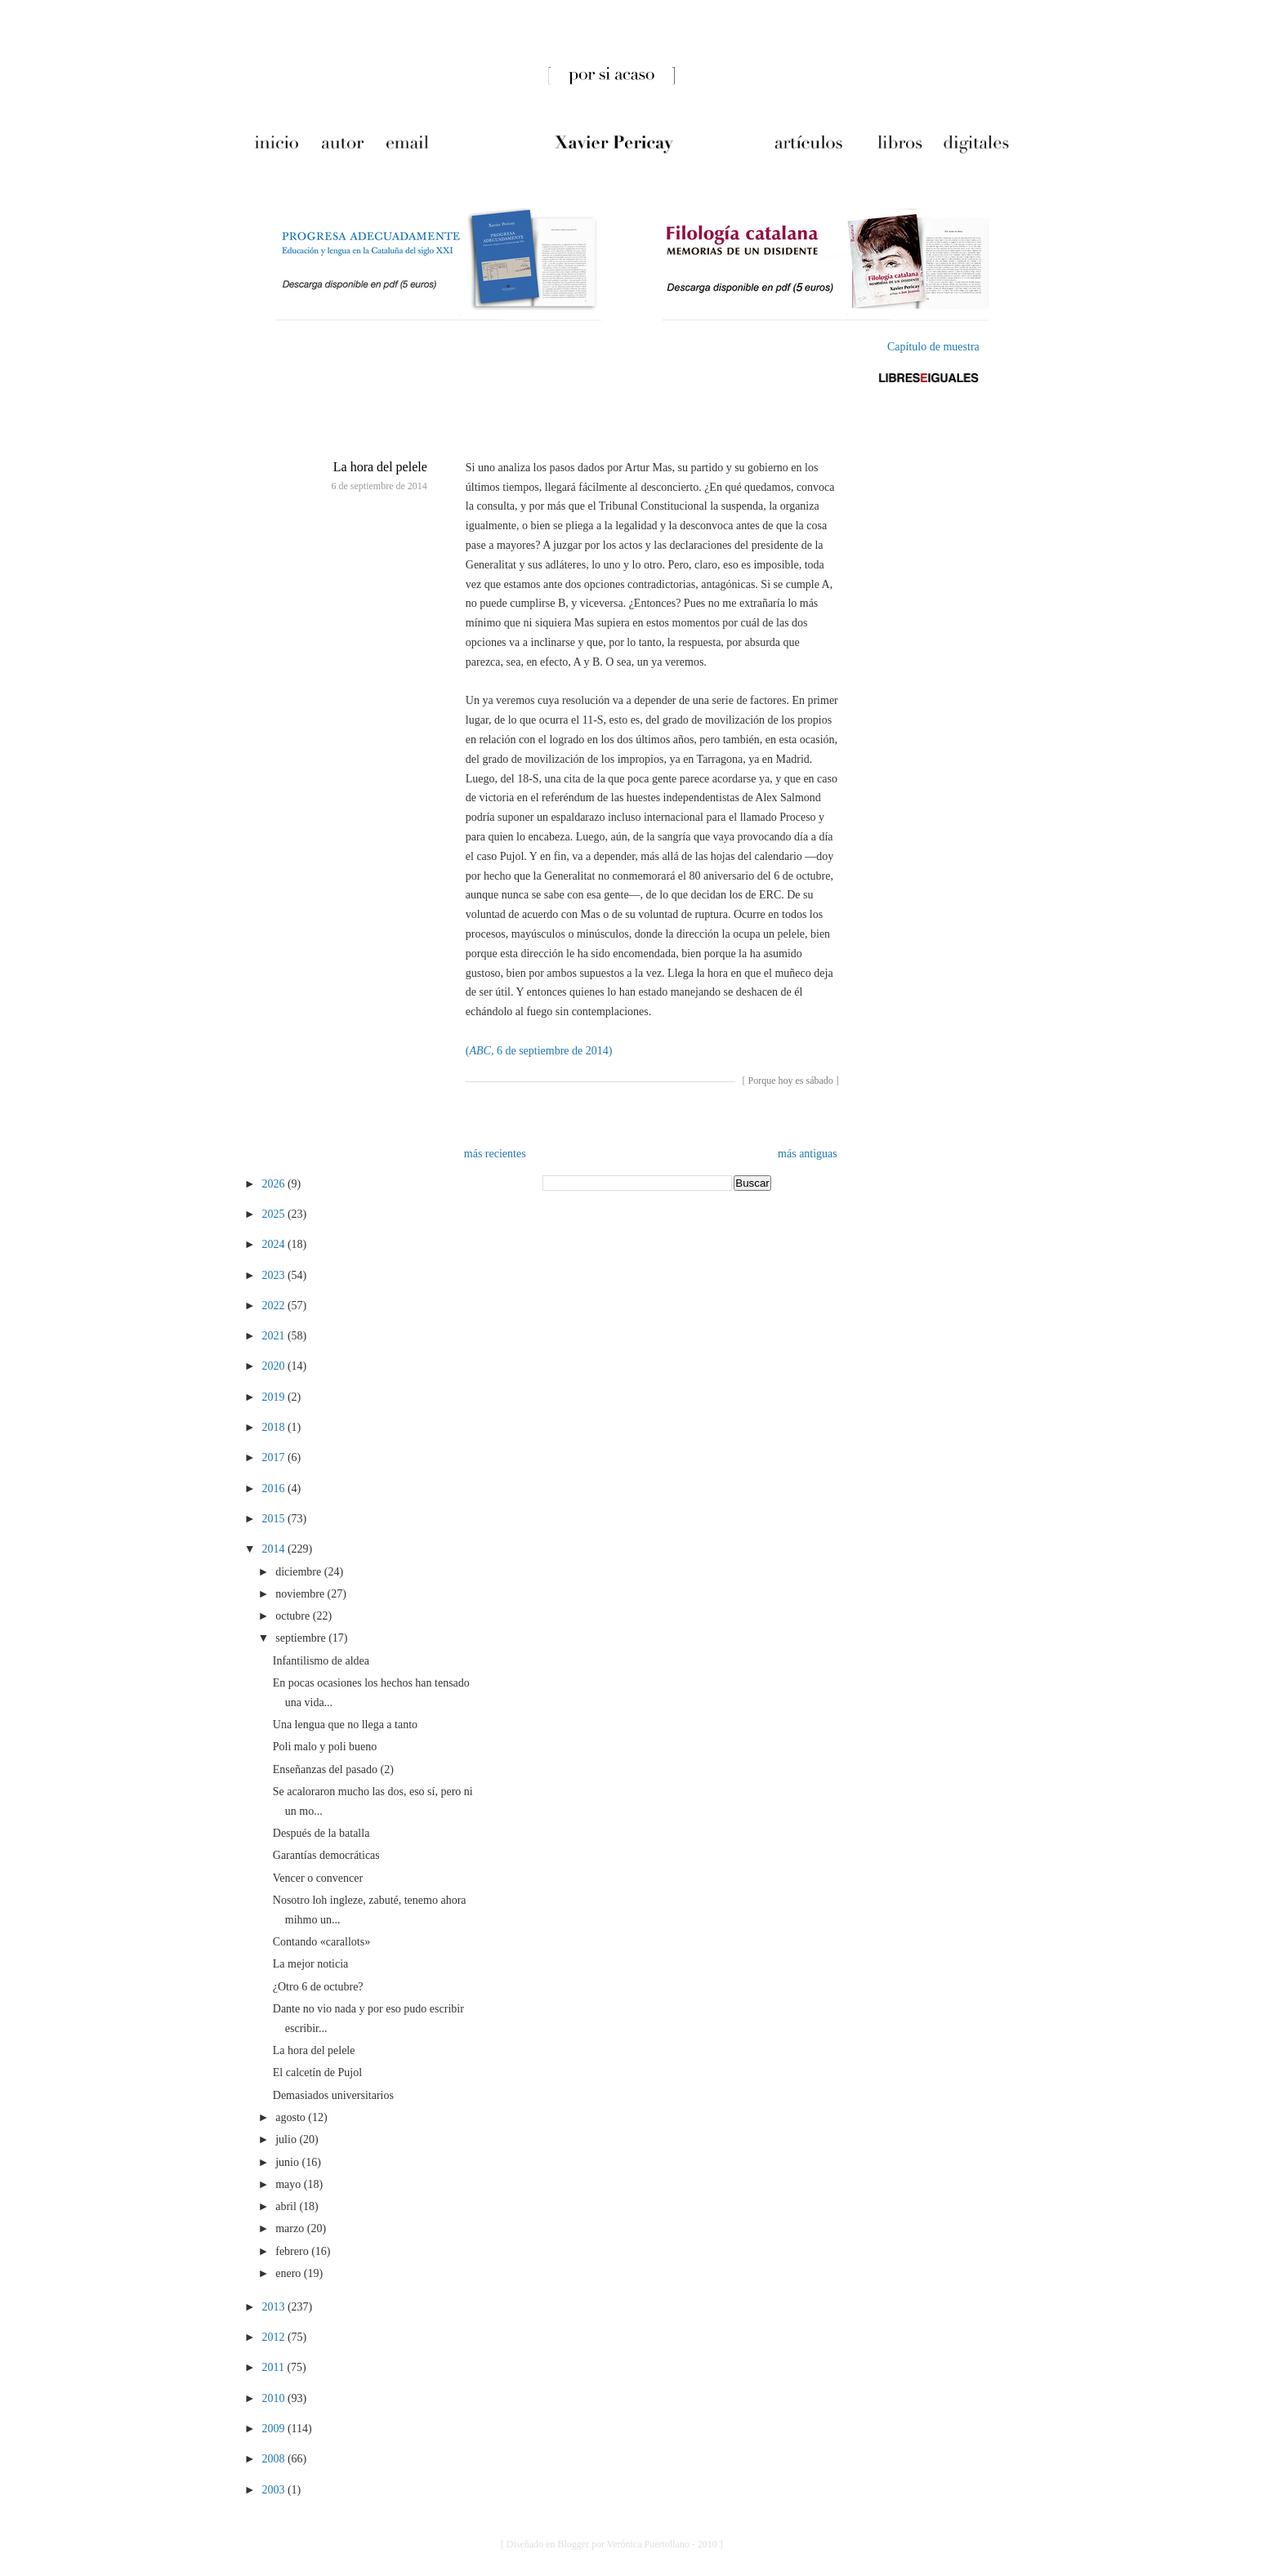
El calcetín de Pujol (317, 2072)
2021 (274, 1336)
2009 (274, 2428)
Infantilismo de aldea (321, 1661)
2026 (274, 1184)
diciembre (299, 1572)
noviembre (301, 1594)
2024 (274, 1244)
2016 (274, 1488)
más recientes (495, 1154)
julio (287, 2139)
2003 (274, 2490)
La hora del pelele (380, 467)
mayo (289, 2184)
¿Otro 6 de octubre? (318, 1987)
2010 (274, 2398)
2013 (274, 2307)
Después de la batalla (321, 1833)
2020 (274, 1366)
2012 (274, 2337)
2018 (274, 1427)
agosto (291, 2117)
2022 (274, 1305)
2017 (274, 1457)
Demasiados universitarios (333, 2095)
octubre (293, 1616)
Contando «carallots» (321, 1942)
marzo (290, 2228)
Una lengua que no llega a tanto (345, 1724)
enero (289, 2273)
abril (287, 2206)
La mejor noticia (311, 1964)
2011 (274, 2367)
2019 (274, 1397)
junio (288, 2162)
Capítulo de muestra (933, 347)
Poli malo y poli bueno (325, 1746)
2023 (274, 1275)
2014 (274, 1549)
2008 (274, 2459)
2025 (274, 1214)
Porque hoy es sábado (790, 1080)
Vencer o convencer (318, 1878)
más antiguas (807, 1154)
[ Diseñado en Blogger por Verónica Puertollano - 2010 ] (612, 2544)
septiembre (301, 1638)
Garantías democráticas (326, 1855)
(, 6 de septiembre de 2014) (539, 1051)
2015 (274, 1519)
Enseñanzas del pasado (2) (333, 1769)
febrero (293, 2251)
